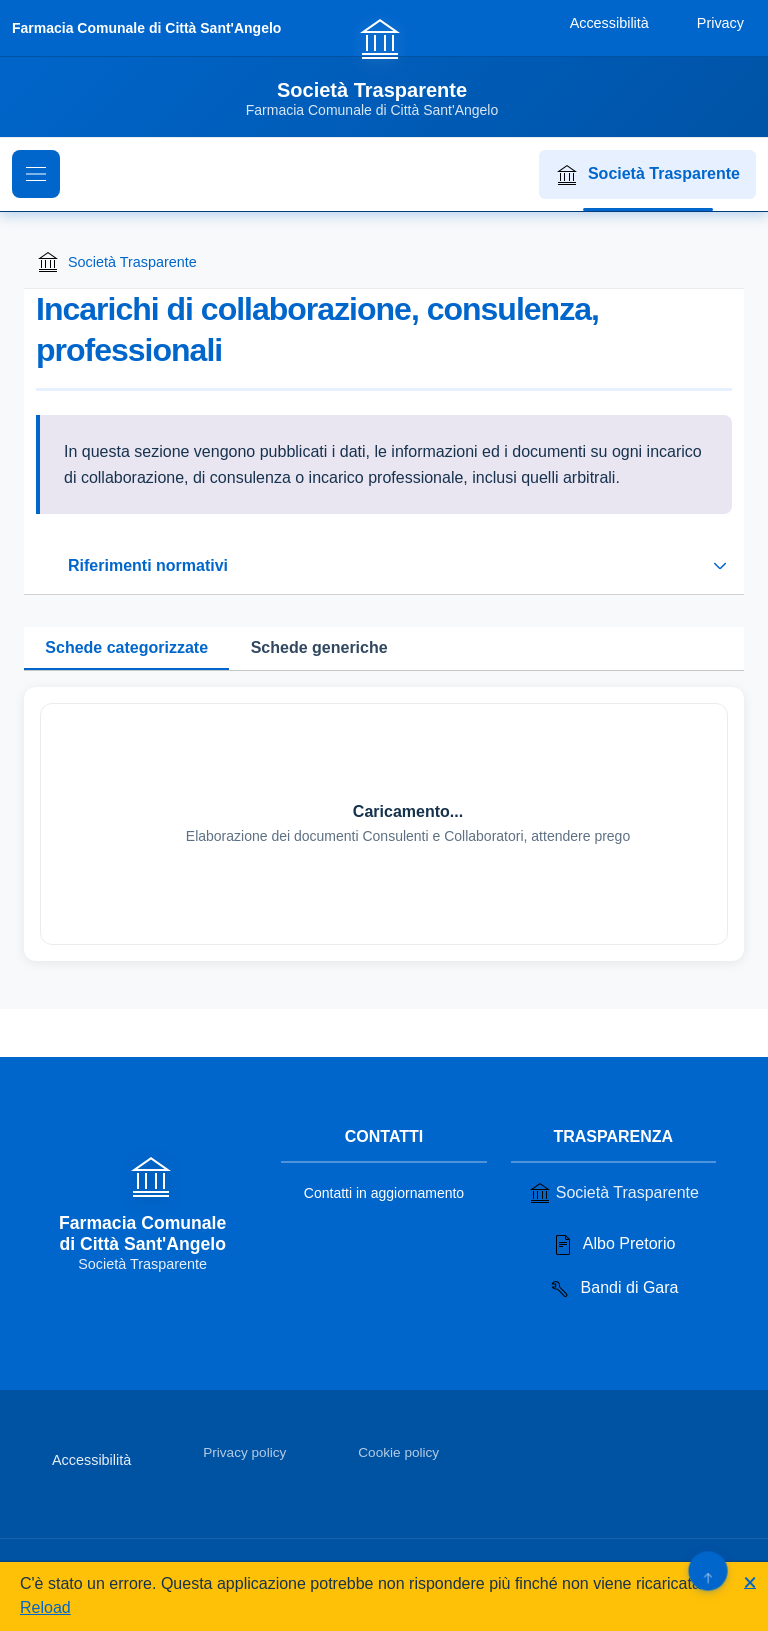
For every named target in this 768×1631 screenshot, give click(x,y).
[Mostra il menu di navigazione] (36, 174)
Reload (45, 1607)
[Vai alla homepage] (384, 67)
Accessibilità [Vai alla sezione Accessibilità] (91, 1460)
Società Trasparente (647, 175)
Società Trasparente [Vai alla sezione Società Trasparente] (613, 1193)
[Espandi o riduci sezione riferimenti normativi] (384, 566)
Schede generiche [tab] (319, 647)
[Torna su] (707, 1570)
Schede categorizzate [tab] (126, 647)
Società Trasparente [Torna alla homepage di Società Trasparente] (116, 262)
